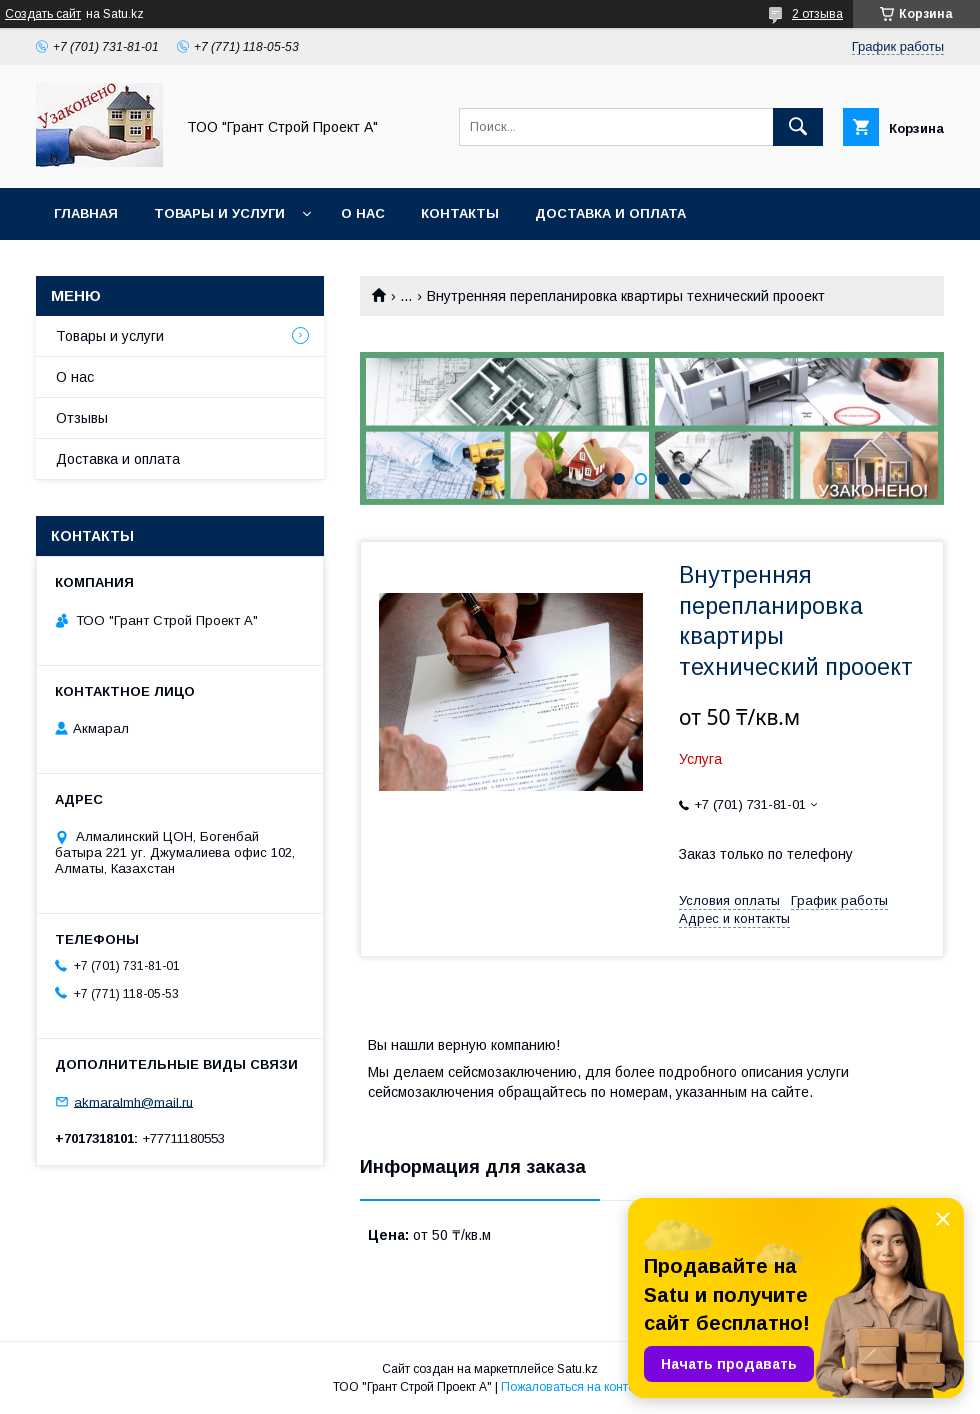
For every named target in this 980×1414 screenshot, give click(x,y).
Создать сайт (43, 14)
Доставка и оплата (610, 213)
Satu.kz (577, 1369)
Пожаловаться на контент (574, 1387)
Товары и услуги (219, 213)
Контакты (460, 213)
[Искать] (798, 127)
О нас (363, 213)
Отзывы (82, 418)
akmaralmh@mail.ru (133, 1101)
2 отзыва (817, 14)
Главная (86, 213)
